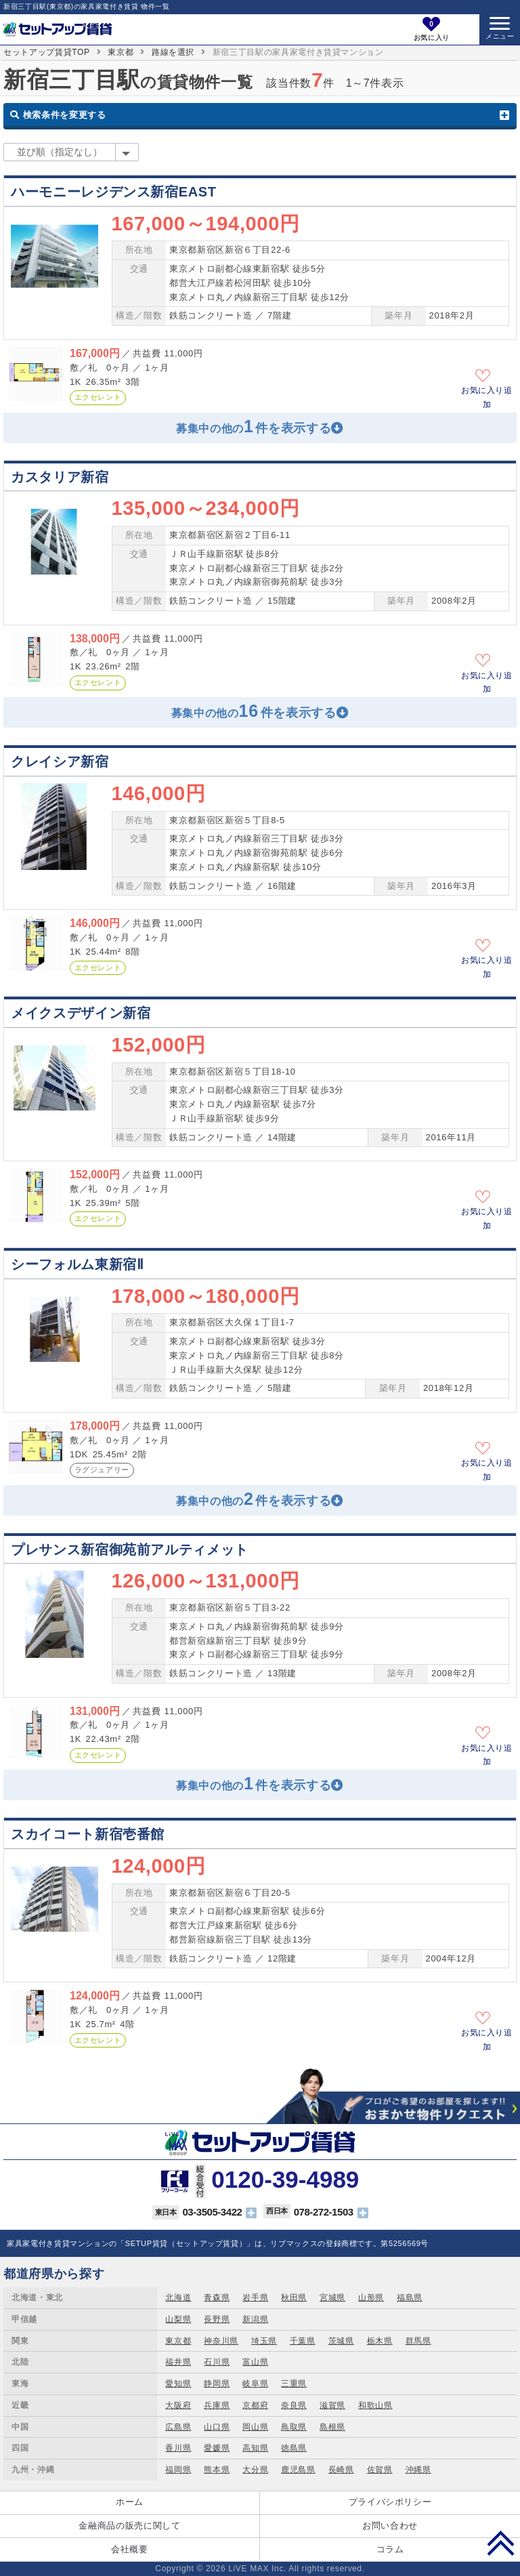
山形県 (371, 2297)
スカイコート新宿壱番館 (88, 1834)
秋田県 (294, 2297)
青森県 (217, 2297)
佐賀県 (380, 2469)
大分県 (255, 2469)
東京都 (120, 52)
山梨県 (178, 2319)
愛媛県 (217, 2448)
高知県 (255, 2448)
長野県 (217, 2319)
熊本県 (217, 2469)
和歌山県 (375, 2405)
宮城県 (332, 2297)
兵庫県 (217, 2405)
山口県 (217, 2427)
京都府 (255, 2405)
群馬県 (418, 2341)
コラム (390, 2549)
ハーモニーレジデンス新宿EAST (114, 191)
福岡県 (178, 2469)
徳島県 (294, 2448)
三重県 (294, 2383)
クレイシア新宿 (60, 761)
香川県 (178, 2448)
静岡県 (217, 2383)
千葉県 (303, 2341)
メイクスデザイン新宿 (80, 1012)
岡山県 (255, 2427)
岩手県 (255, 2297)
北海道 (178, 2297)
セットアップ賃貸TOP (46, 52)
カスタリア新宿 (60, 477)
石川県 (217, 2362)
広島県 (178, 2427)
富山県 (255, 2362)
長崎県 (341, 2469)
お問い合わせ (390, 2525)
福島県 (409, 2297)
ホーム (130, 2502)
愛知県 (178, 2383)
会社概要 (129, 2549)
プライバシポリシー (390, 2502)
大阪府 (178, 2405)
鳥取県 (294, 2427)
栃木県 (380, 2341)
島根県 (332, 2427)
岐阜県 (255, 2383)
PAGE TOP (501, 2543)
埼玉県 (264, 2341)
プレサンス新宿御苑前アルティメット (129, 1549)
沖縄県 (418, 2469)
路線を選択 (173, 52)
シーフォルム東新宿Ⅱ (77, 1264)
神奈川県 (221, 2341)
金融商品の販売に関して (129, 2525)
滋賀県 (332, 2405)
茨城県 (341, 2341)
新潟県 (255, 2319)
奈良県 (294, 2405)
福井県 (178, 2362)
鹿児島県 (298, 2469)
